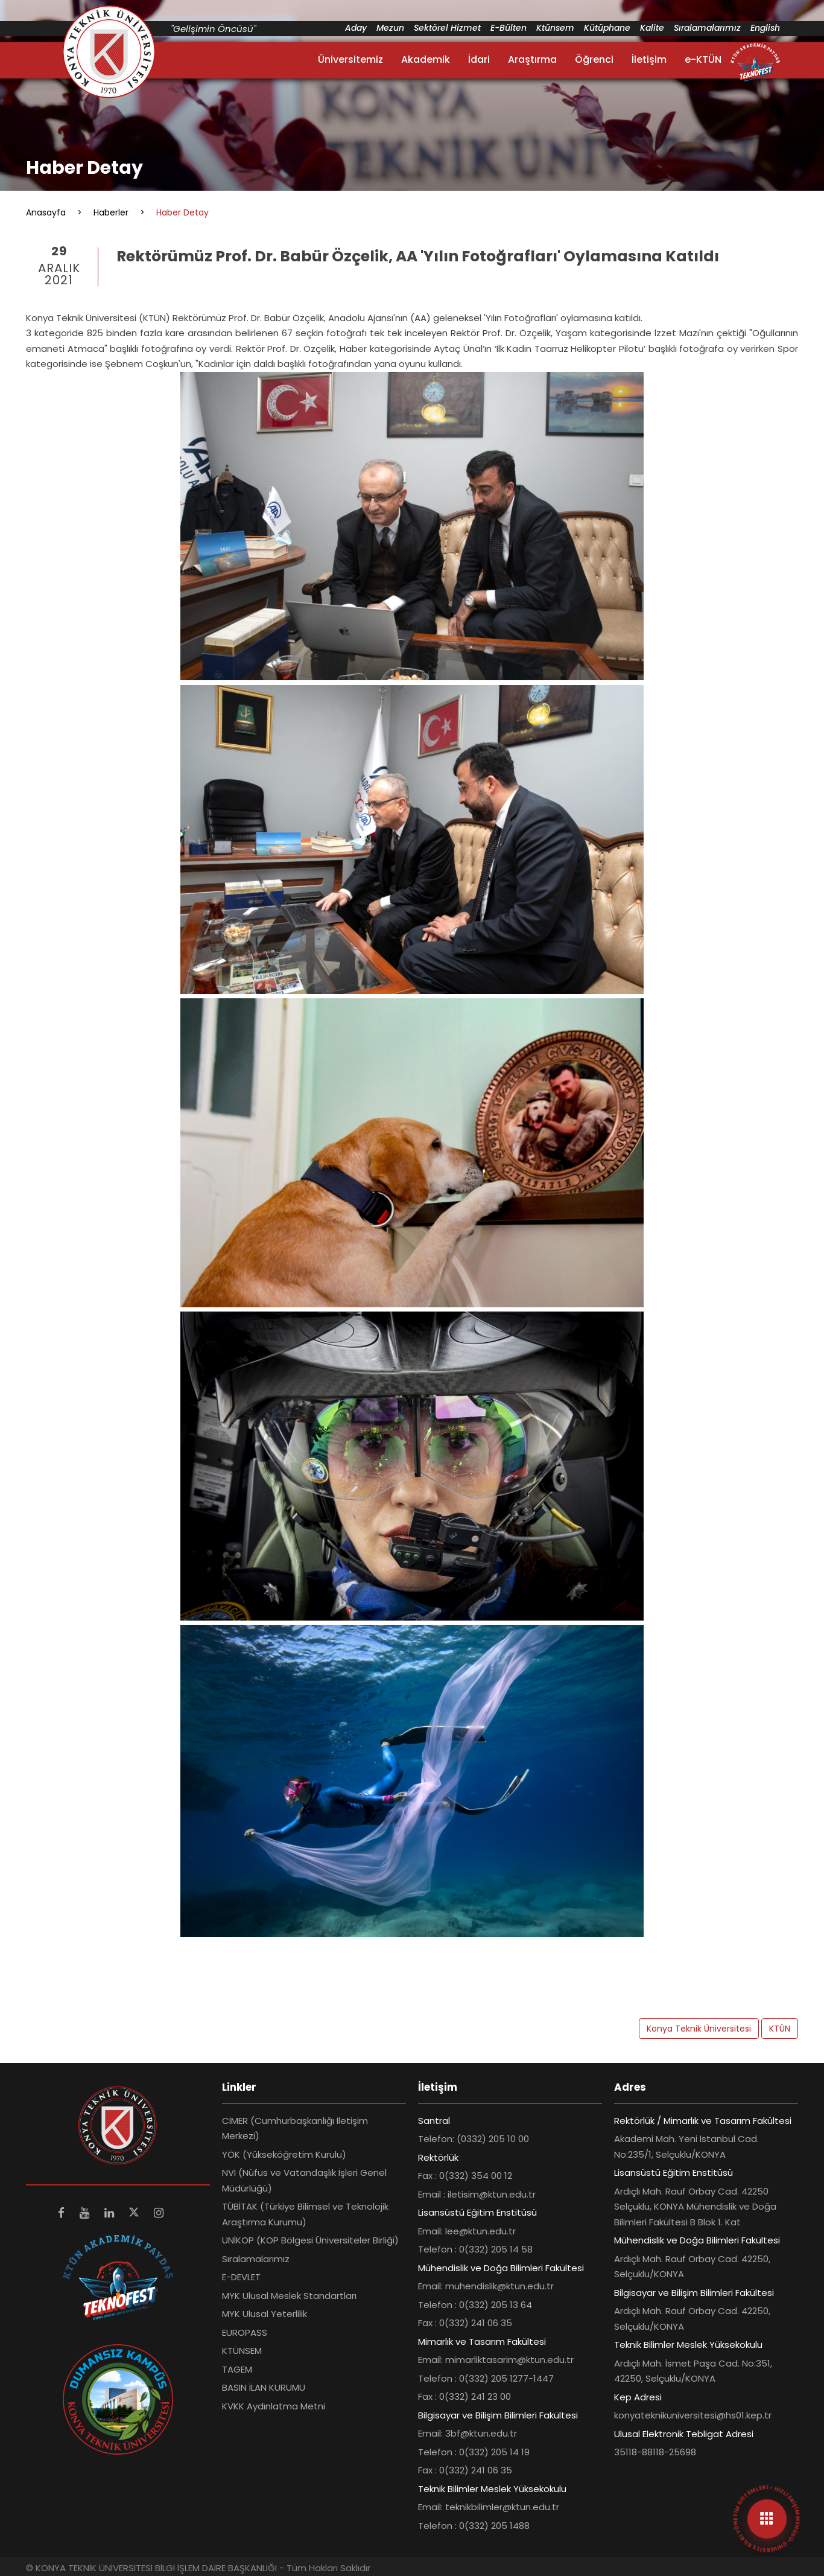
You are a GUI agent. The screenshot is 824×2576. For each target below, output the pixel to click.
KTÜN (779, 2029)
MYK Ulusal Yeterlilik (264, 2313)
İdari (479, 59)
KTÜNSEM (242, 2350)
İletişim (649, 59)
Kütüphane (607, 28)
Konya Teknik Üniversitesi (699, 2029)
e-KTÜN (703, 59)
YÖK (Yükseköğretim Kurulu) (284, 2154)
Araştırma (532, 59)
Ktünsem (555, 28)
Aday (356, 28)
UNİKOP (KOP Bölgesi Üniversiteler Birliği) (310, 2240)
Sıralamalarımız (707, 28)
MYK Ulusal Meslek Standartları (289, 2295)
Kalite (652, 28)
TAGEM (237, 2369)
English (765, 28)
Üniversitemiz (350, 59)
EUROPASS (244, 2332)
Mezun (390, 28)
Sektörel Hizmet (447, 28)
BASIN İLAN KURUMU (263, 2387)
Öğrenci (594, 59)
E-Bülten (508, 28)
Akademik (425, 59)
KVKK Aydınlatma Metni (273, 2406)
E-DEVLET (241, 2277)
